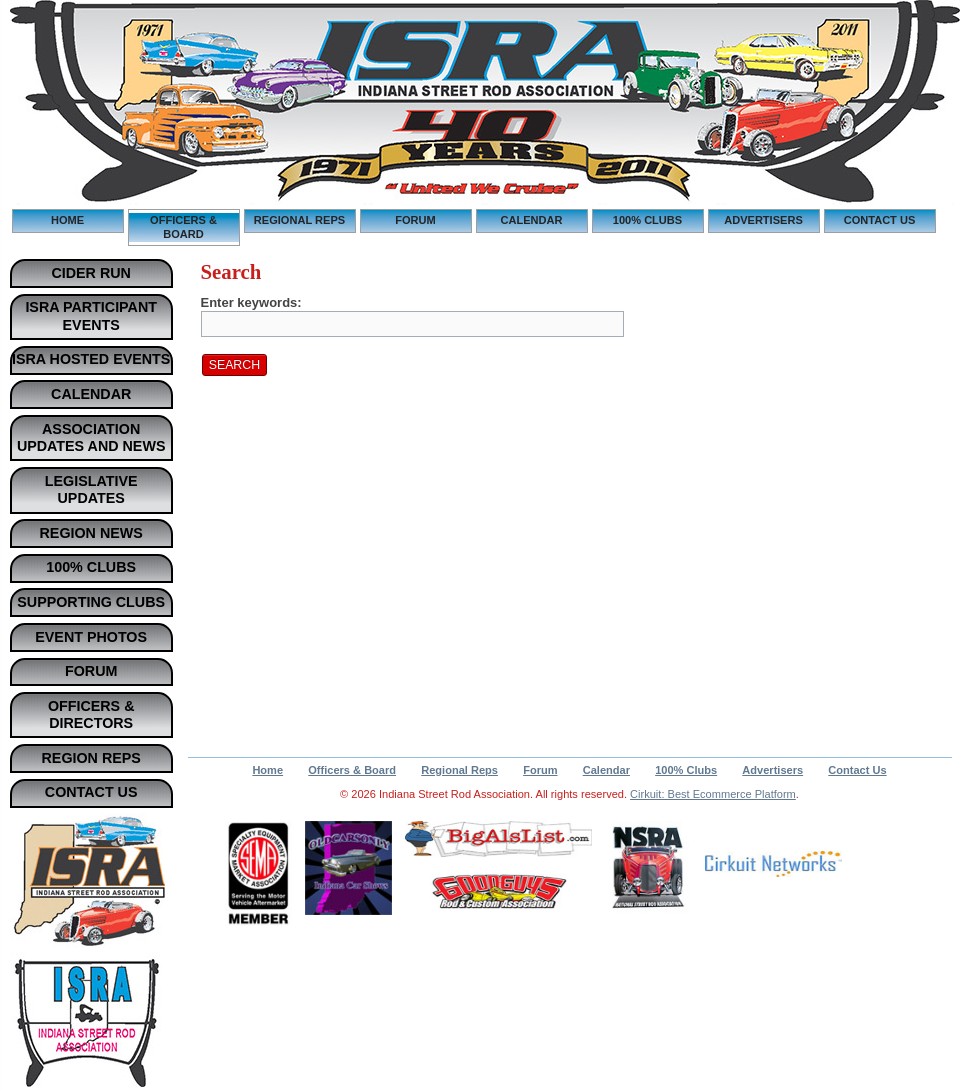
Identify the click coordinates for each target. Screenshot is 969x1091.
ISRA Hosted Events (91, 359)
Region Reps (91, 758)
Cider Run (90, 273)
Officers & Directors (91, 715)
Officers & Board (183, 227)
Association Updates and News (91, 438)
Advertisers (763, 220)
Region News (91, 533)
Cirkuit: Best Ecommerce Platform (713, 794)
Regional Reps (299, 220)
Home (67, 220)
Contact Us (880, 220)
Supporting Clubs (91, 602)
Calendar (532, 220)
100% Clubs (647, 220)
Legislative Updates (91, 490)
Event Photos (91, 637)
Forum (415, 220)
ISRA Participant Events (91, 316)
